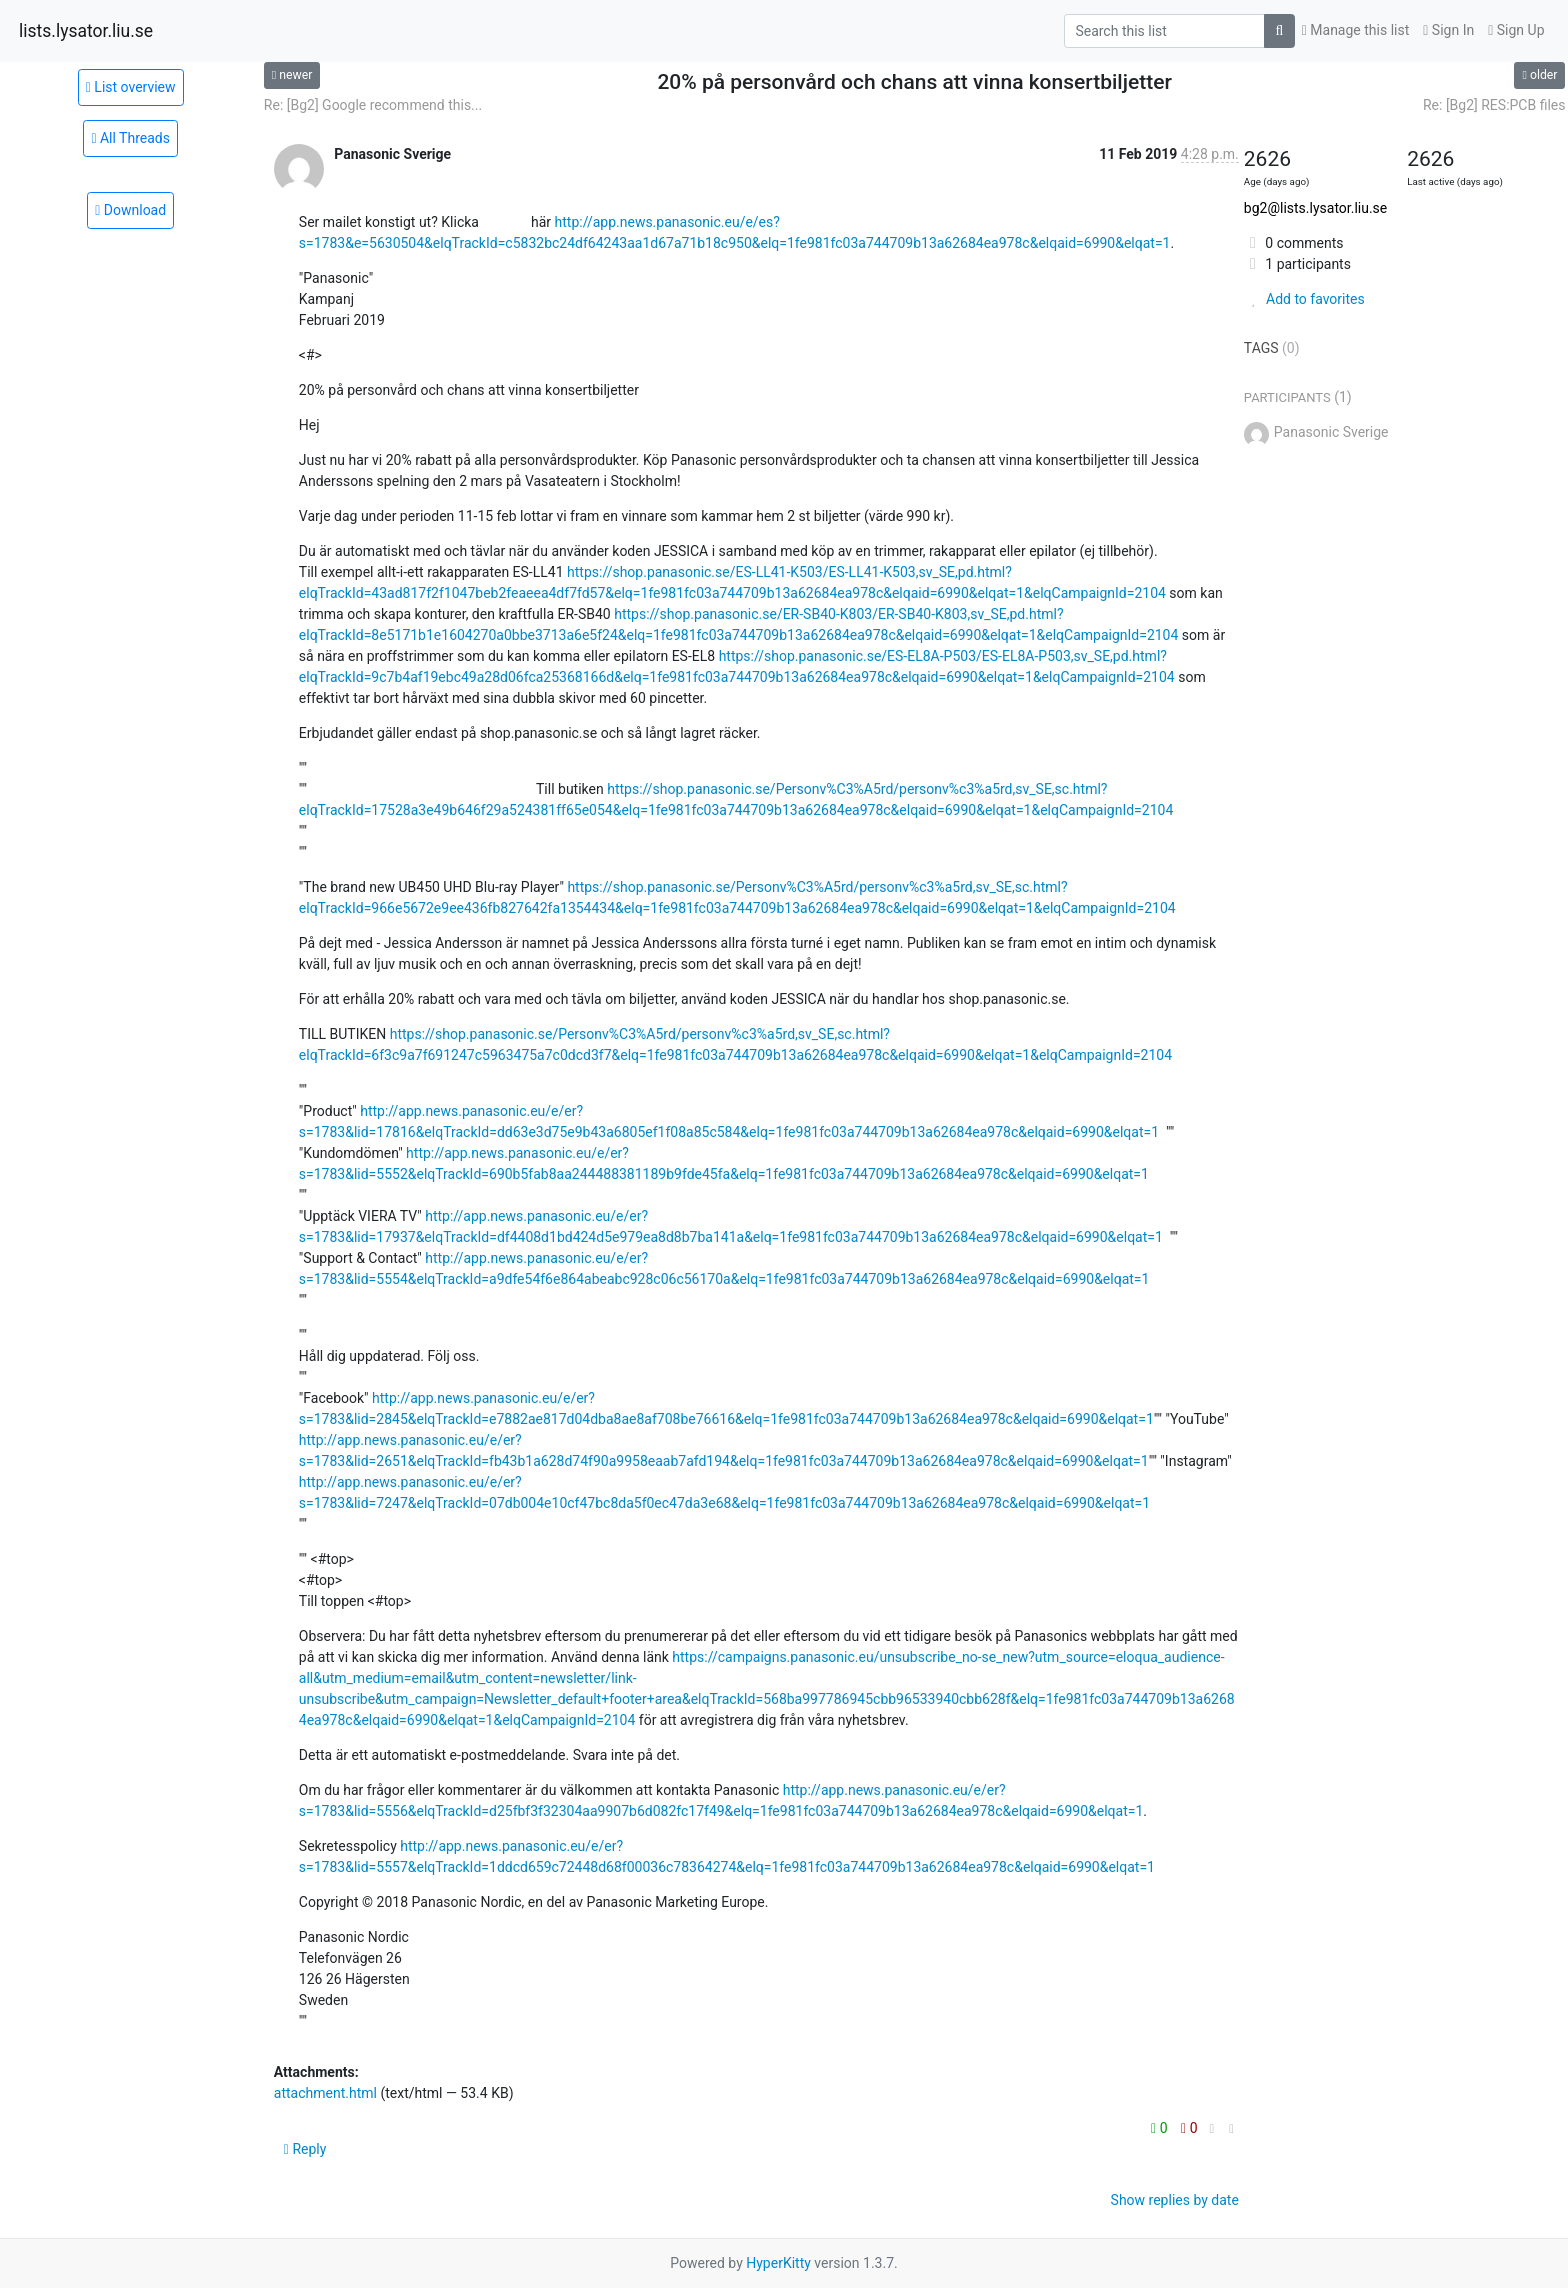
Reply (305, 2149)
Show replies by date (1175, 2200)
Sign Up (1516, 30)
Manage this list (1356, 30)
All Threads (130, 138)
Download (130, 210)
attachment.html (325, 2093)
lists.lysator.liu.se (86, 31)
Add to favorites (1304, 299)
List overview (131, 87)
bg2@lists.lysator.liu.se (1315, 208)
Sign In (1448, 30)
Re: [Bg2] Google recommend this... (373, 105)
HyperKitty (778, 2263)
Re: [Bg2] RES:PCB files (1494, 105)
